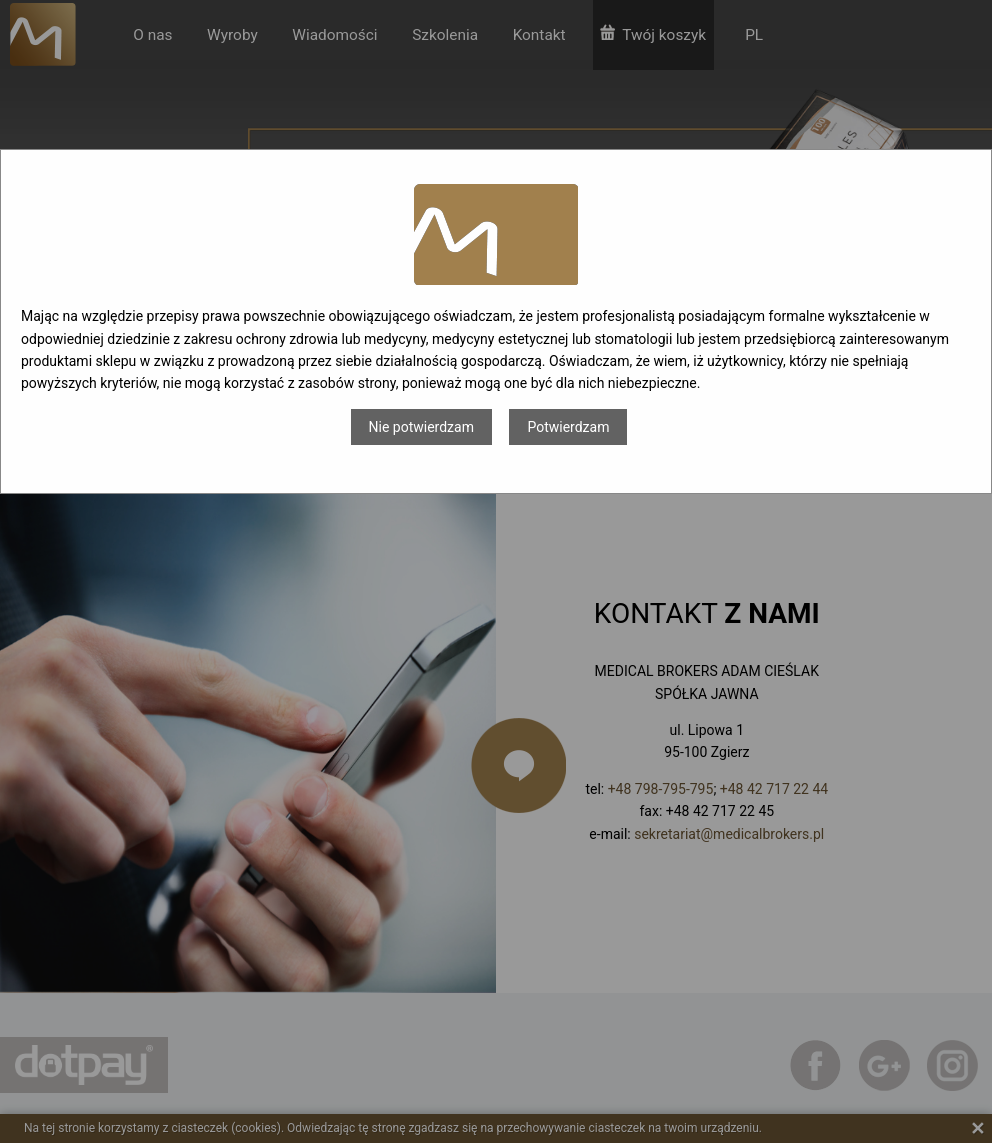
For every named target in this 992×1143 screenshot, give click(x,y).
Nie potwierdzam (421, 427)
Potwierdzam (568, 427)
